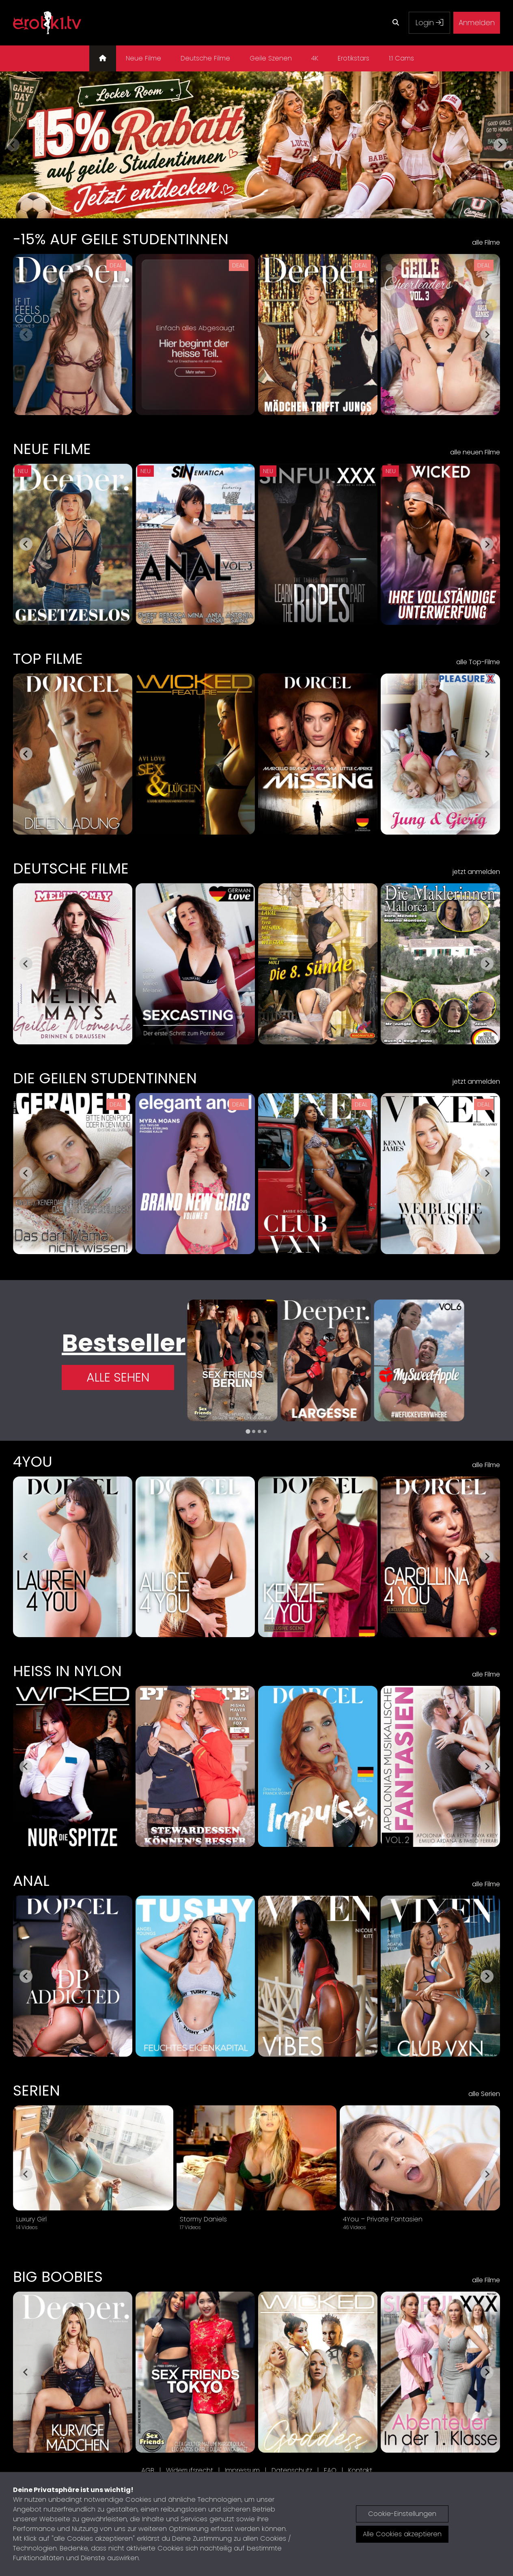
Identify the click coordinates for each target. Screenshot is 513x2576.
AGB (147, 2470)
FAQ (330, 2470)
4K (314, 58)
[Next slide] (500, 144)
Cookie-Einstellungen (402, 2513)
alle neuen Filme (475, 452)
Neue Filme (143, 58)
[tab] (248, 1431)
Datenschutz (292, 2470)
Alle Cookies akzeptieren (402, 2534)
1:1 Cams (401, 58)
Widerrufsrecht (189, 2470)
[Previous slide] (12, 144)
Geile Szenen (271, 58)
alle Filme (486, 242)
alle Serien (484, 2093)
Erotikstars (353, 58)
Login (429, 22)
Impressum (242, 2470)
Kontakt (360, 2470)
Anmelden (477, 22)
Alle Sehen (117, 1377)
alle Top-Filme (478, 662)
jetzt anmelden (476, 871)
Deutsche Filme (205, 58)
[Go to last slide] (25, 544)
